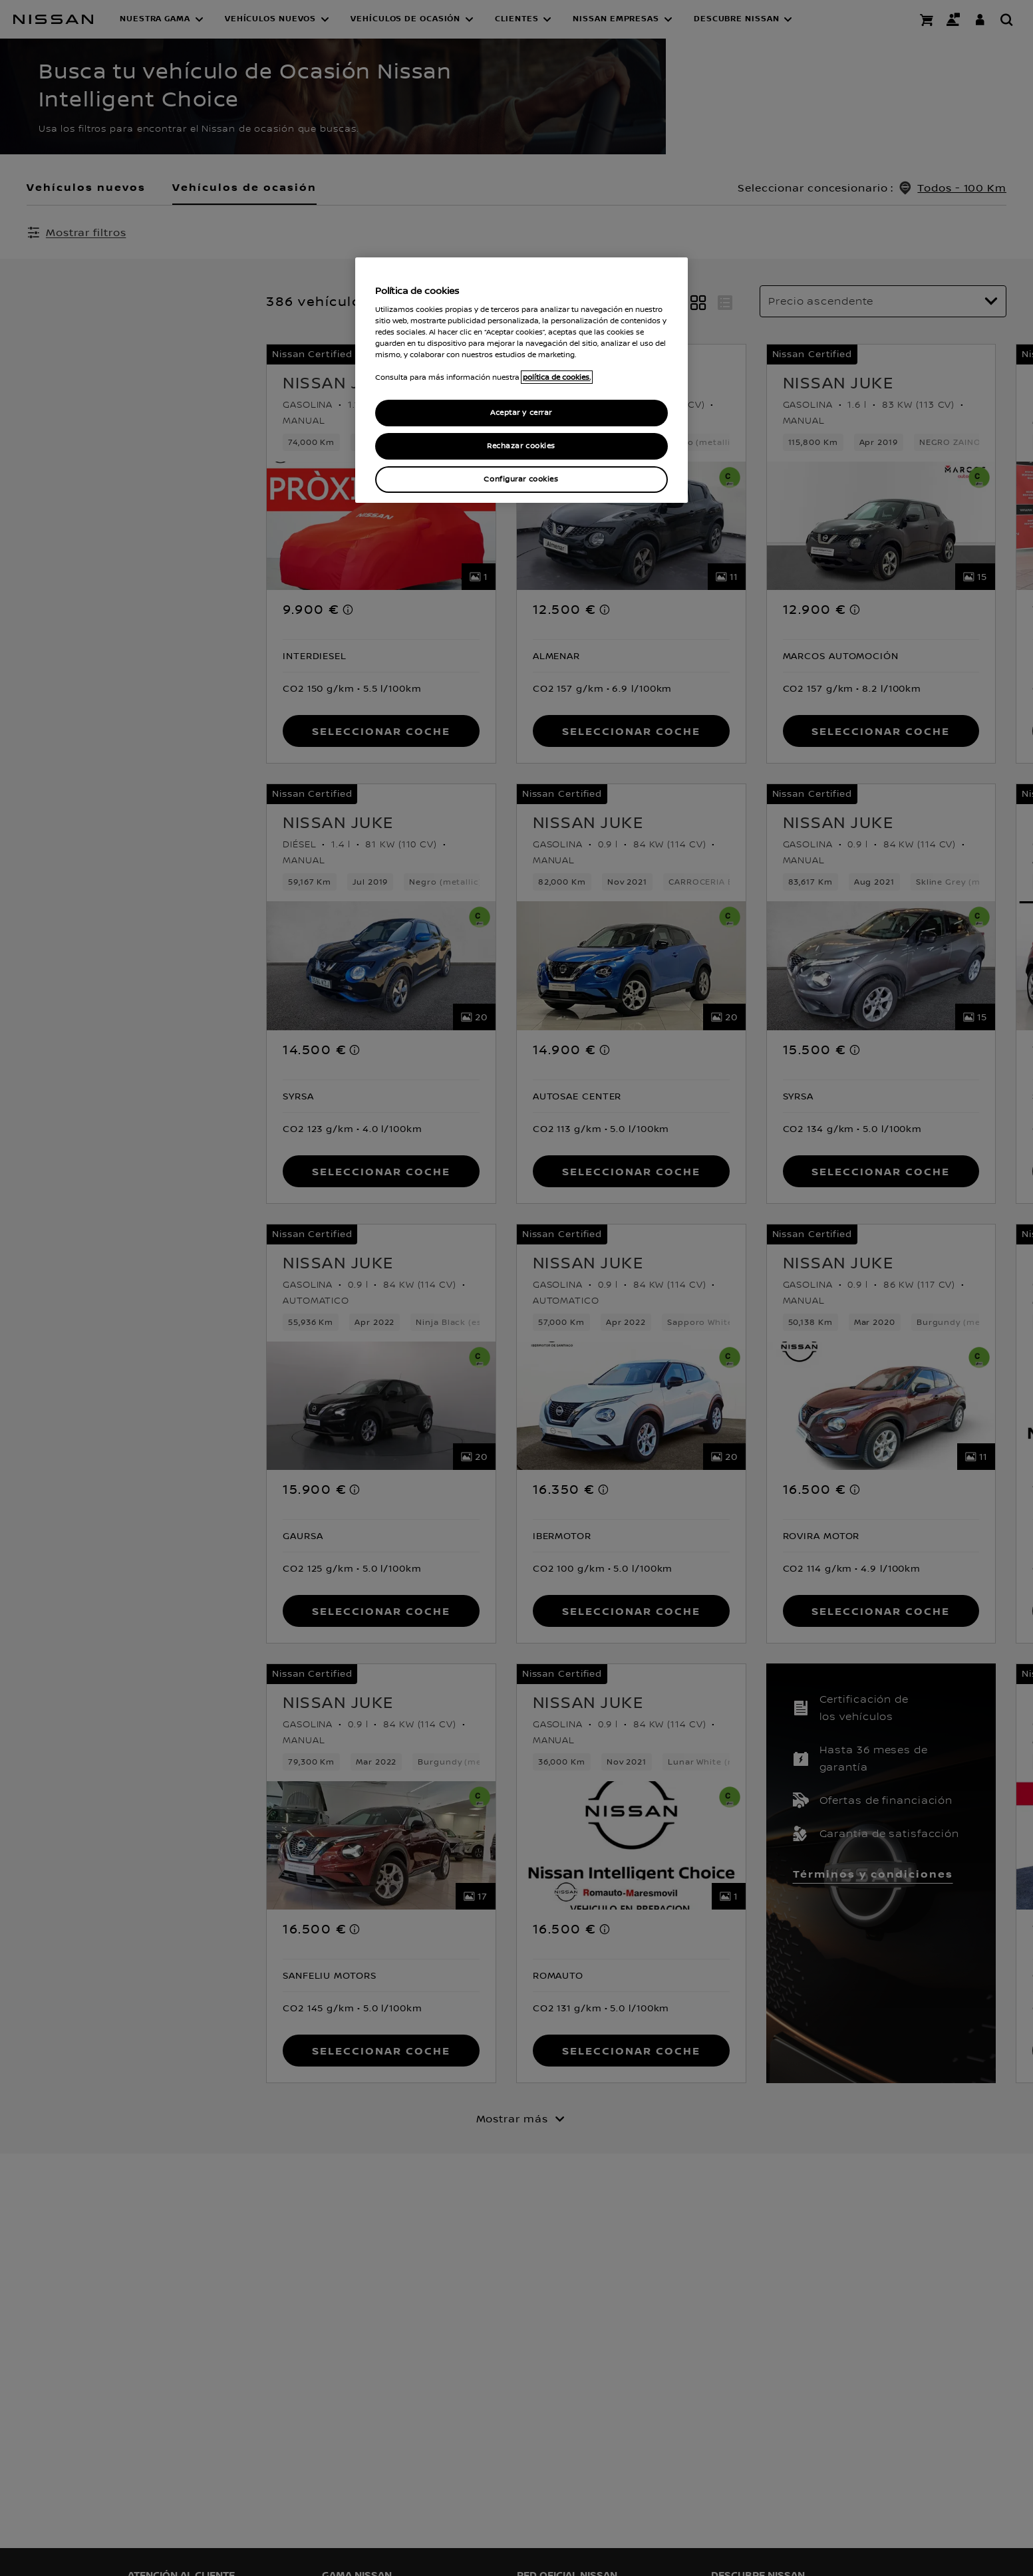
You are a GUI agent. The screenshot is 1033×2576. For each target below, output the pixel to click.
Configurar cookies (521, 479)
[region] (521, 380)
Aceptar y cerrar (521, 412)
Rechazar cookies (521, 446)
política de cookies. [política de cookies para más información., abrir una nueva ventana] (557, 377)
